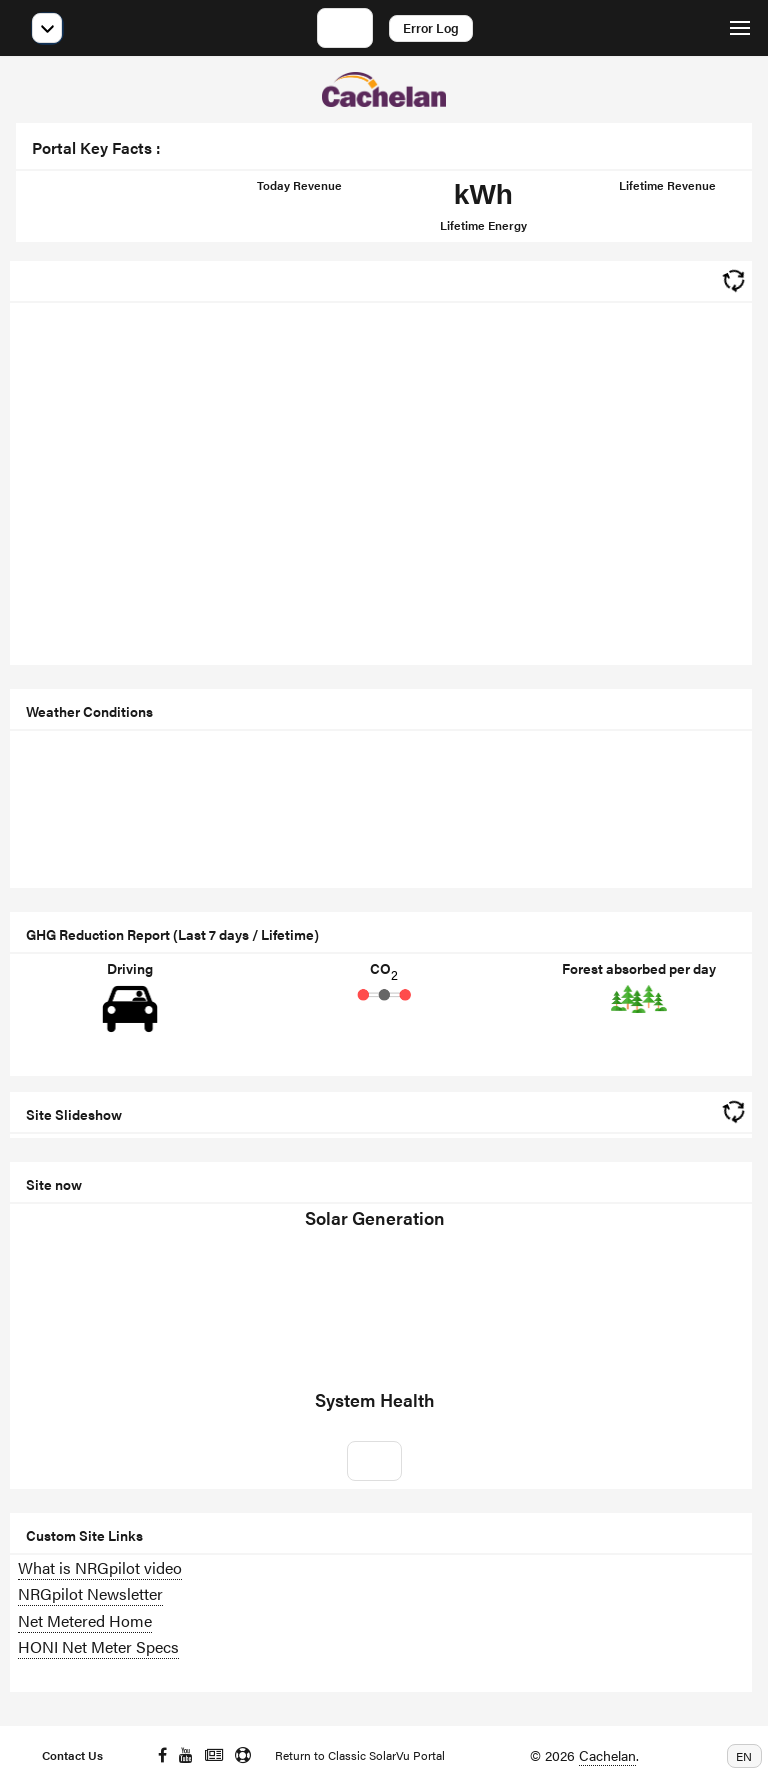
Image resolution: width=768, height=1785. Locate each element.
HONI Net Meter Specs (98, 1646)
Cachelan (607, 1755)
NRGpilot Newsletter (90, 1593)
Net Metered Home (85, 1620)
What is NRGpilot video (100, 1567)
